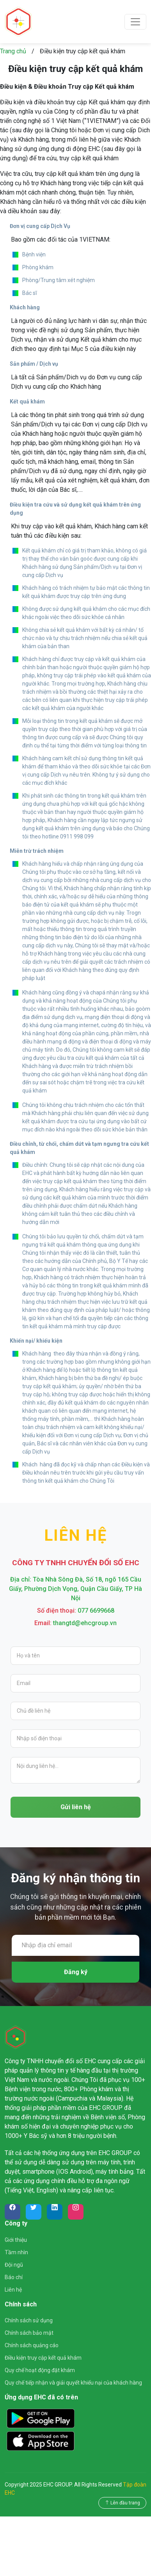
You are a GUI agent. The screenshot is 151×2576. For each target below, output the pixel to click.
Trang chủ (13, 51)
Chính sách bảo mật (29, 2333)
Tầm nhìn (16, 2252)
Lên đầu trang (122, 2503)
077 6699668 (96, 1610)
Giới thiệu (16, 2240)
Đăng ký (75, 1972)
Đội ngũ (14, 2265)
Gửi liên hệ (75, 1807)
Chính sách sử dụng (29, 2320)
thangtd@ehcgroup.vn (85, 1623)
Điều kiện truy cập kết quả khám (43, 2358)
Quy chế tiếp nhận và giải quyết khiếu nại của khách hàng (73, 2383)
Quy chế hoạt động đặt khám (40, 2370)
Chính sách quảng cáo (32, 2345)
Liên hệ (13, 2290)
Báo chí (14, 2277)
